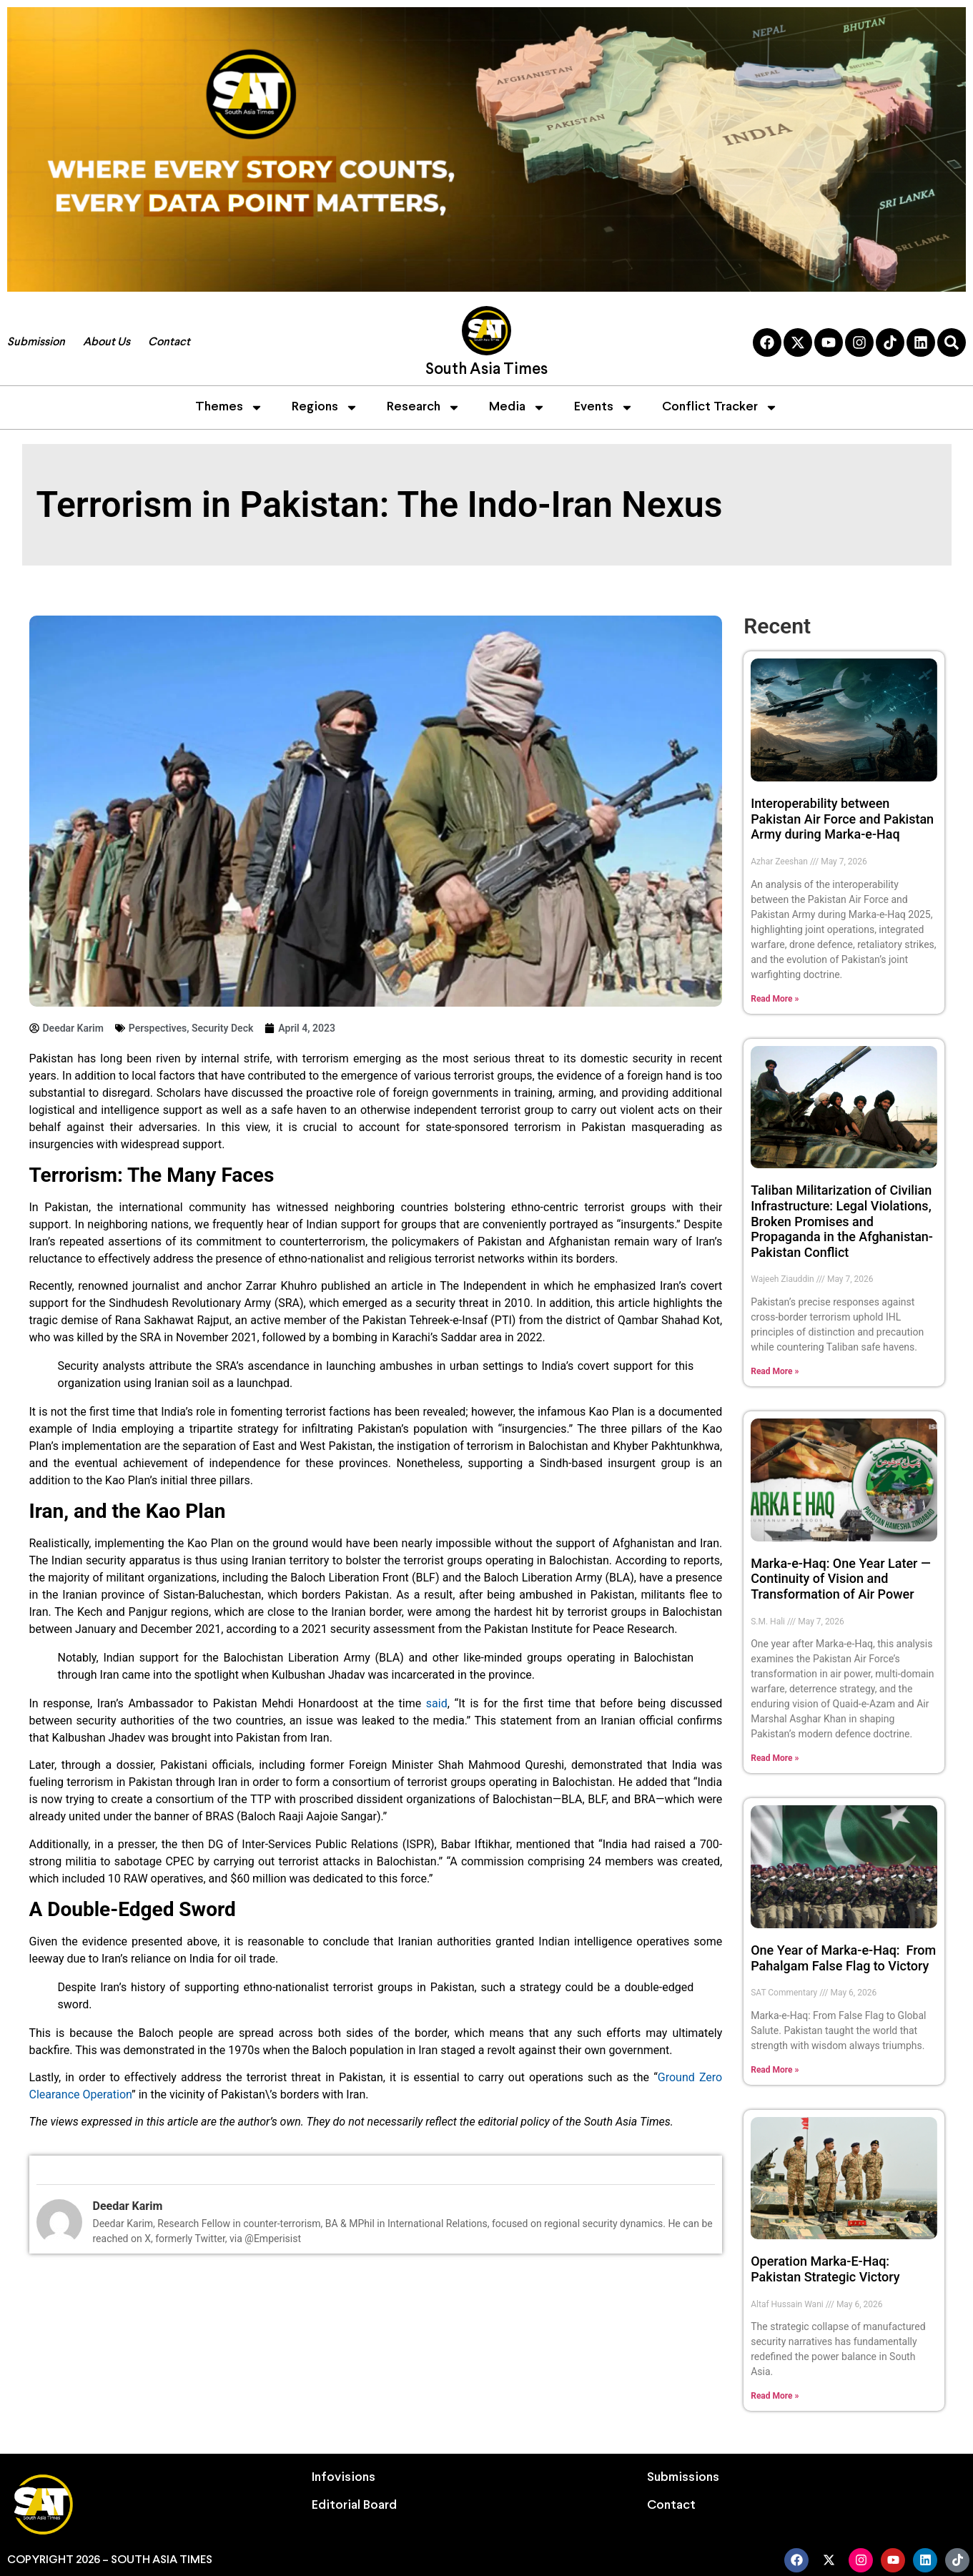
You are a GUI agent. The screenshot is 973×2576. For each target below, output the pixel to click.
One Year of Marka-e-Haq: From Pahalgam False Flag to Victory (843, 1958)
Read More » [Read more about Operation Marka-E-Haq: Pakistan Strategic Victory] (775, 2396)
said (437, 1703)
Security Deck (222, 1028)
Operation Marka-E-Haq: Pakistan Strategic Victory (825, 2269)
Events (603, 407)
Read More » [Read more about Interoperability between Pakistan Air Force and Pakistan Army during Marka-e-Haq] (775, 999)
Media (517, 407)
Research (423, 407)
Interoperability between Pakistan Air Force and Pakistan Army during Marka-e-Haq (842, 819)
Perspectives (158, 1028)
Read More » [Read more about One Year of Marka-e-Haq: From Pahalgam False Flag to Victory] (775, 2070)
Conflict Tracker (720, 407)
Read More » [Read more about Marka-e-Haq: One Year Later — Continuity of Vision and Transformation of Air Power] (775, 1758)
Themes (229, 407)
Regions (325, 407)
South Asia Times (486, 369)
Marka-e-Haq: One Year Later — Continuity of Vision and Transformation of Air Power (841, 1579)
